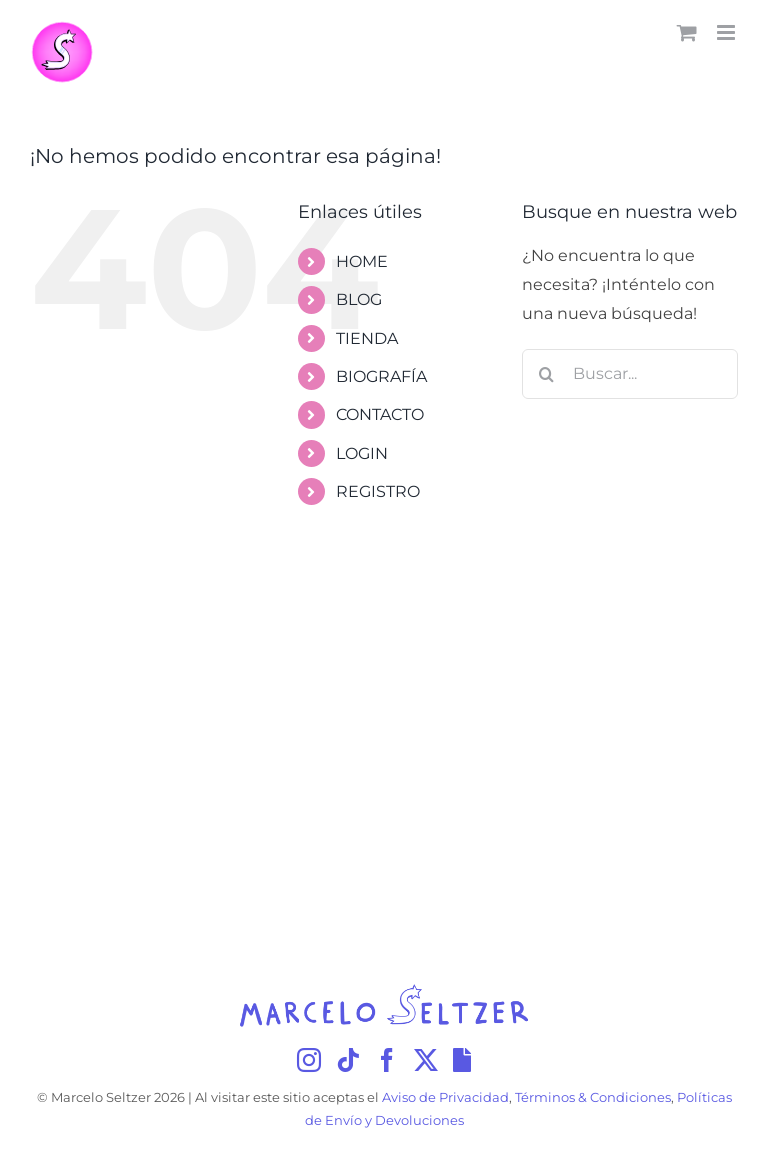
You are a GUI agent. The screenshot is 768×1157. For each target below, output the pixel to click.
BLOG (359, 299)
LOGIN (362, 453)
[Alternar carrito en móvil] (687, 32)
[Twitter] (426, 1060)
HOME (362, 261)
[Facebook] (387, 1060)
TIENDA (367, 338)
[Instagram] (309, 1060)
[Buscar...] (630, 374)
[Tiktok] (348, 1060)
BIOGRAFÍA (381, 376)
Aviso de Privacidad (445, 1097)
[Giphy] (462, 1060)
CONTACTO (380, 414)
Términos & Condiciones (593, 1097)
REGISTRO (378, 491)
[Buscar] (547, 374)
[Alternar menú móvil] (727, 32)
